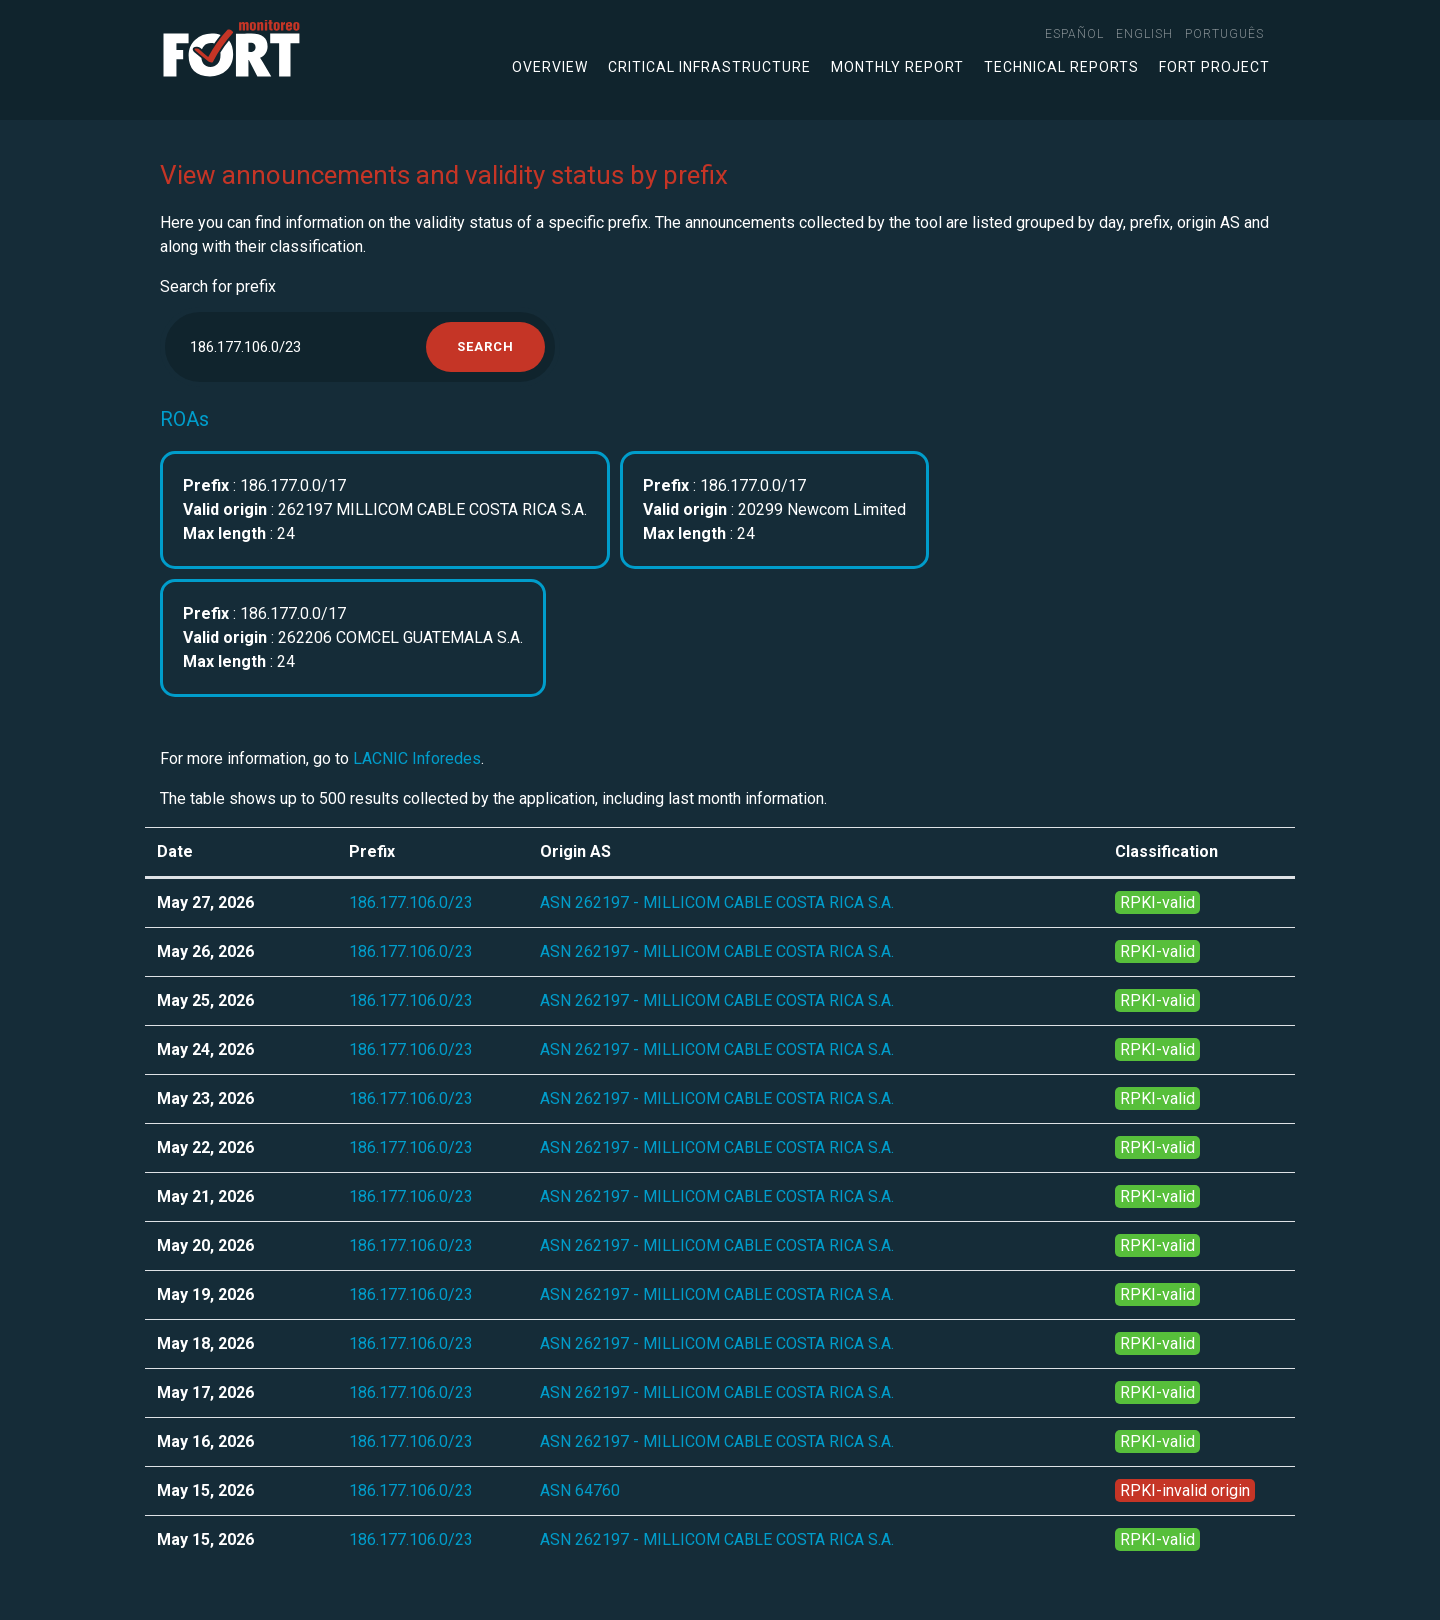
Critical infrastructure (709, 67)
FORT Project (1214, 67)
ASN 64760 (580, 1490)
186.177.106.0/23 (411, 902)
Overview (550, 67)
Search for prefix (218, 286)
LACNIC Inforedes (417, 758)
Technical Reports (1061, 67)
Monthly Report (897, 67)
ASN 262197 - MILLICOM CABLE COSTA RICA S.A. (717, 902)
